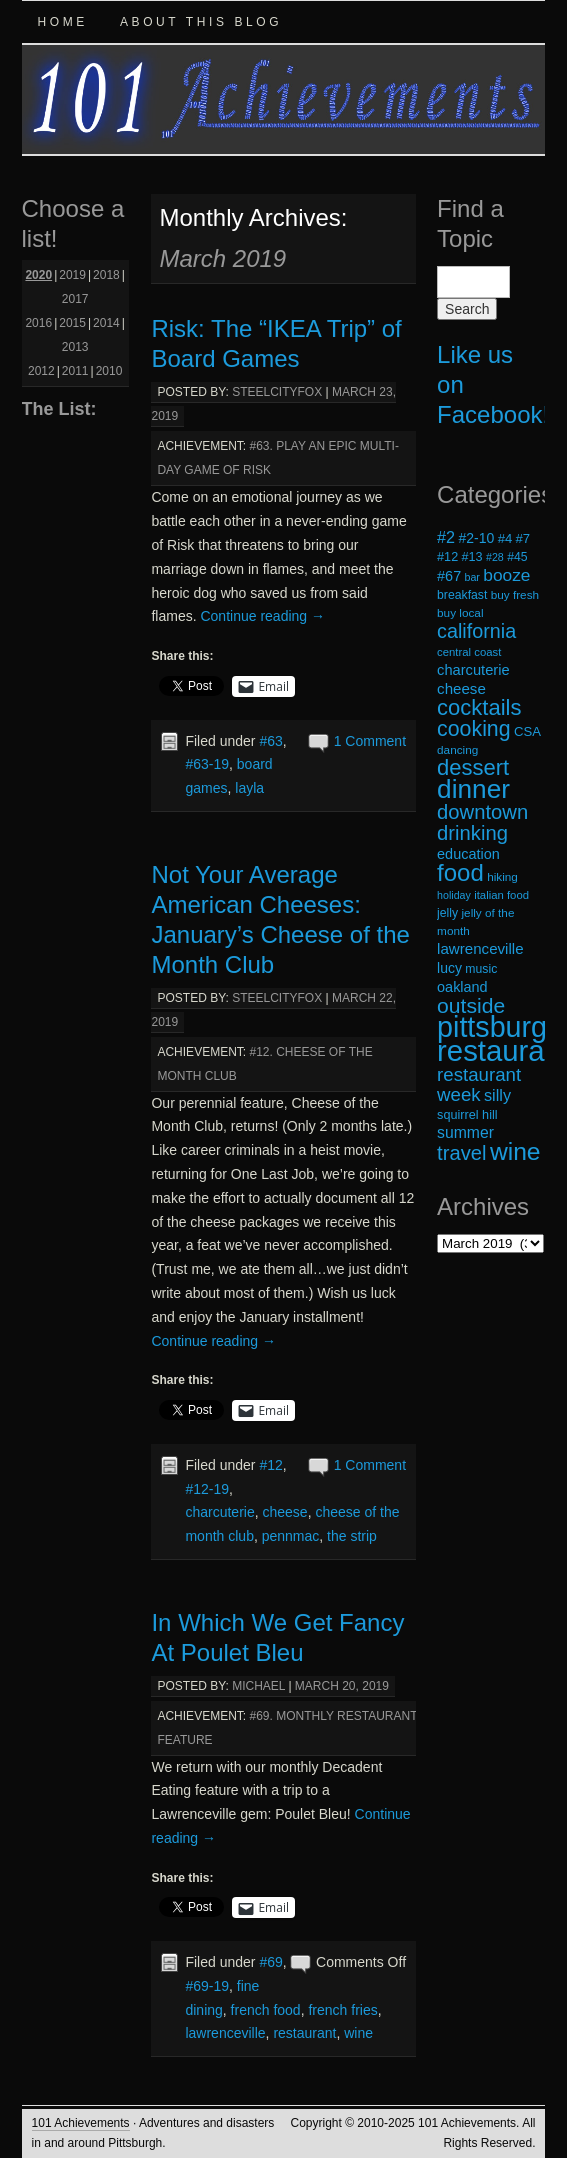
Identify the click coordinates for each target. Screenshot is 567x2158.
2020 (38, 275)
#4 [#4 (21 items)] (505, 538)
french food (266, 2010)
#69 (270, 1962)
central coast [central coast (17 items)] (469, 652)
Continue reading (262, 616)
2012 (41, 371)
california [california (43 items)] (476, 631)
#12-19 (207, 1489)
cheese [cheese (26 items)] (461, 688)
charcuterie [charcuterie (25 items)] (473, 670)
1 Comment (370, 741)
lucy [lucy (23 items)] (449, 968)
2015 (72, 323)
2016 (38, 323)
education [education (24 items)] (468, 854)
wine (358, 2033)
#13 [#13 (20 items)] (472, 557)
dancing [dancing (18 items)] (457, 749)
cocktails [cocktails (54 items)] (479, 707)
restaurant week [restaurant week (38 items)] (479, 1084)
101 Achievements (81, 2123)
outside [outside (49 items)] (471, 1005)
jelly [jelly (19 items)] (447, 913)
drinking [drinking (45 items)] (472, 833)
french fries (342, 2010)
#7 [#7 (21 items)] (523, 538)
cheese (285, 1512)
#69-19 (207, 1986)
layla (249, 788)
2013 (75, 347)
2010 (109, 371)
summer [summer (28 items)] (465, 1132)
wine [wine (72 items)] (515, 1151)
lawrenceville (225, 2033)
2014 (106, 323)
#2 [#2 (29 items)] (446, 537)
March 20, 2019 (342, 1686)
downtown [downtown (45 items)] (482, 812)
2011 (75, 371)
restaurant (304, 2033)
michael (258, 1686)
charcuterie (219, 1512)
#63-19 (207, 764)
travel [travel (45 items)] (461, 1153)
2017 (75, 299)
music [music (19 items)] (481, 969)
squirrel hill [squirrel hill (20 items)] (467, 1115)
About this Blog (201, 22)
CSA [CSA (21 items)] (527, 731)
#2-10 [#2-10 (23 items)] (476, 538)
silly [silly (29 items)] (497, 1095)
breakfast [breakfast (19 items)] (462, 595)
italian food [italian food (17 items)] (501, 895)
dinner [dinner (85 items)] (473, 789)
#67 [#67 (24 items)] (449, 576)
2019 (72, 275)
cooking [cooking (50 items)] (474, 729)
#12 (270, 1465)
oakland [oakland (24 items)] (462, 987)
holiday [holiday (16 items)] (454, 895)
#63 (270, 741)
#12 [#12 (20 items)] (447, 557)
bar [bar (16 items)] (472, 577)
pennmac (291, 1536)
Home (63, 22)
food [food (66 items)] (460, 872)
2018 (106, 275)
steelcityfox (277, 392)
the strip (352, 1536)
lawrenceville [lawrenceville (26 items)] (480, 948)
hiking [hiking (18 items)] (502, 876)
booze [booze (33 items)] (506, 575)
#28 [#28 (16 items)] (495, 557)
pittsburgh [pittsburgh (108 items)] (500, 1027)
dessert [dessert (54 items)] (473, 767)
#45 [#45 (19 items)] (517, 557)
